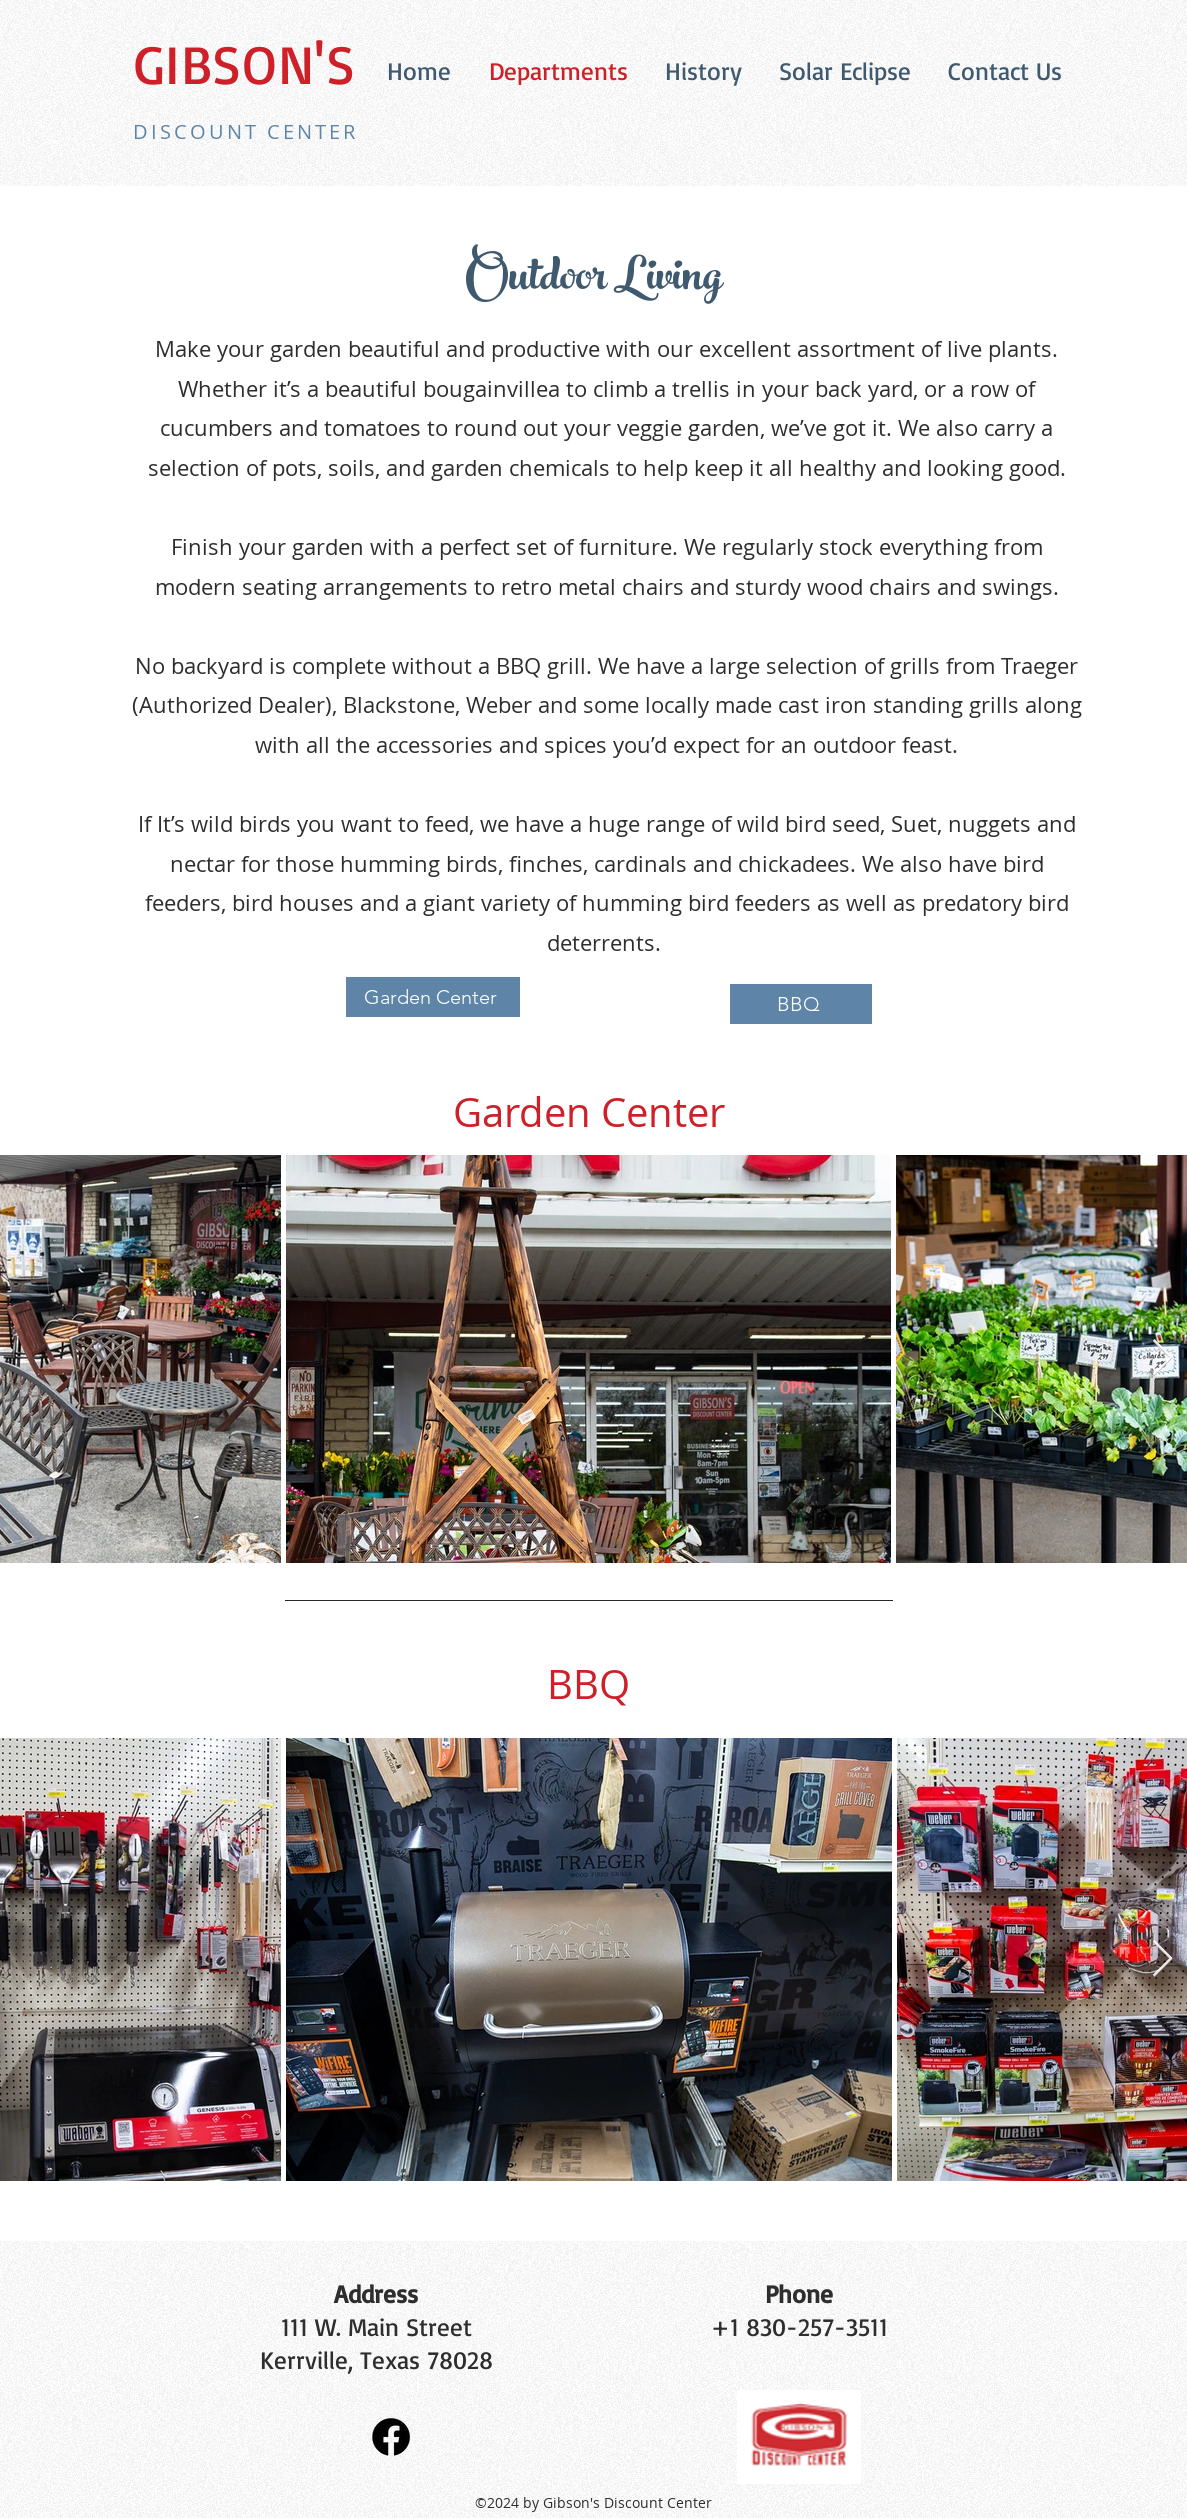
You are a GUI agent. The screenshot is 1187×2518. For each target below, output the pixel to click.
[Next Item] (1162, 1358)
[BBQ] (801, 1004)
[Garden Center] (433, 997)
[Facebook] (391, 2437)
